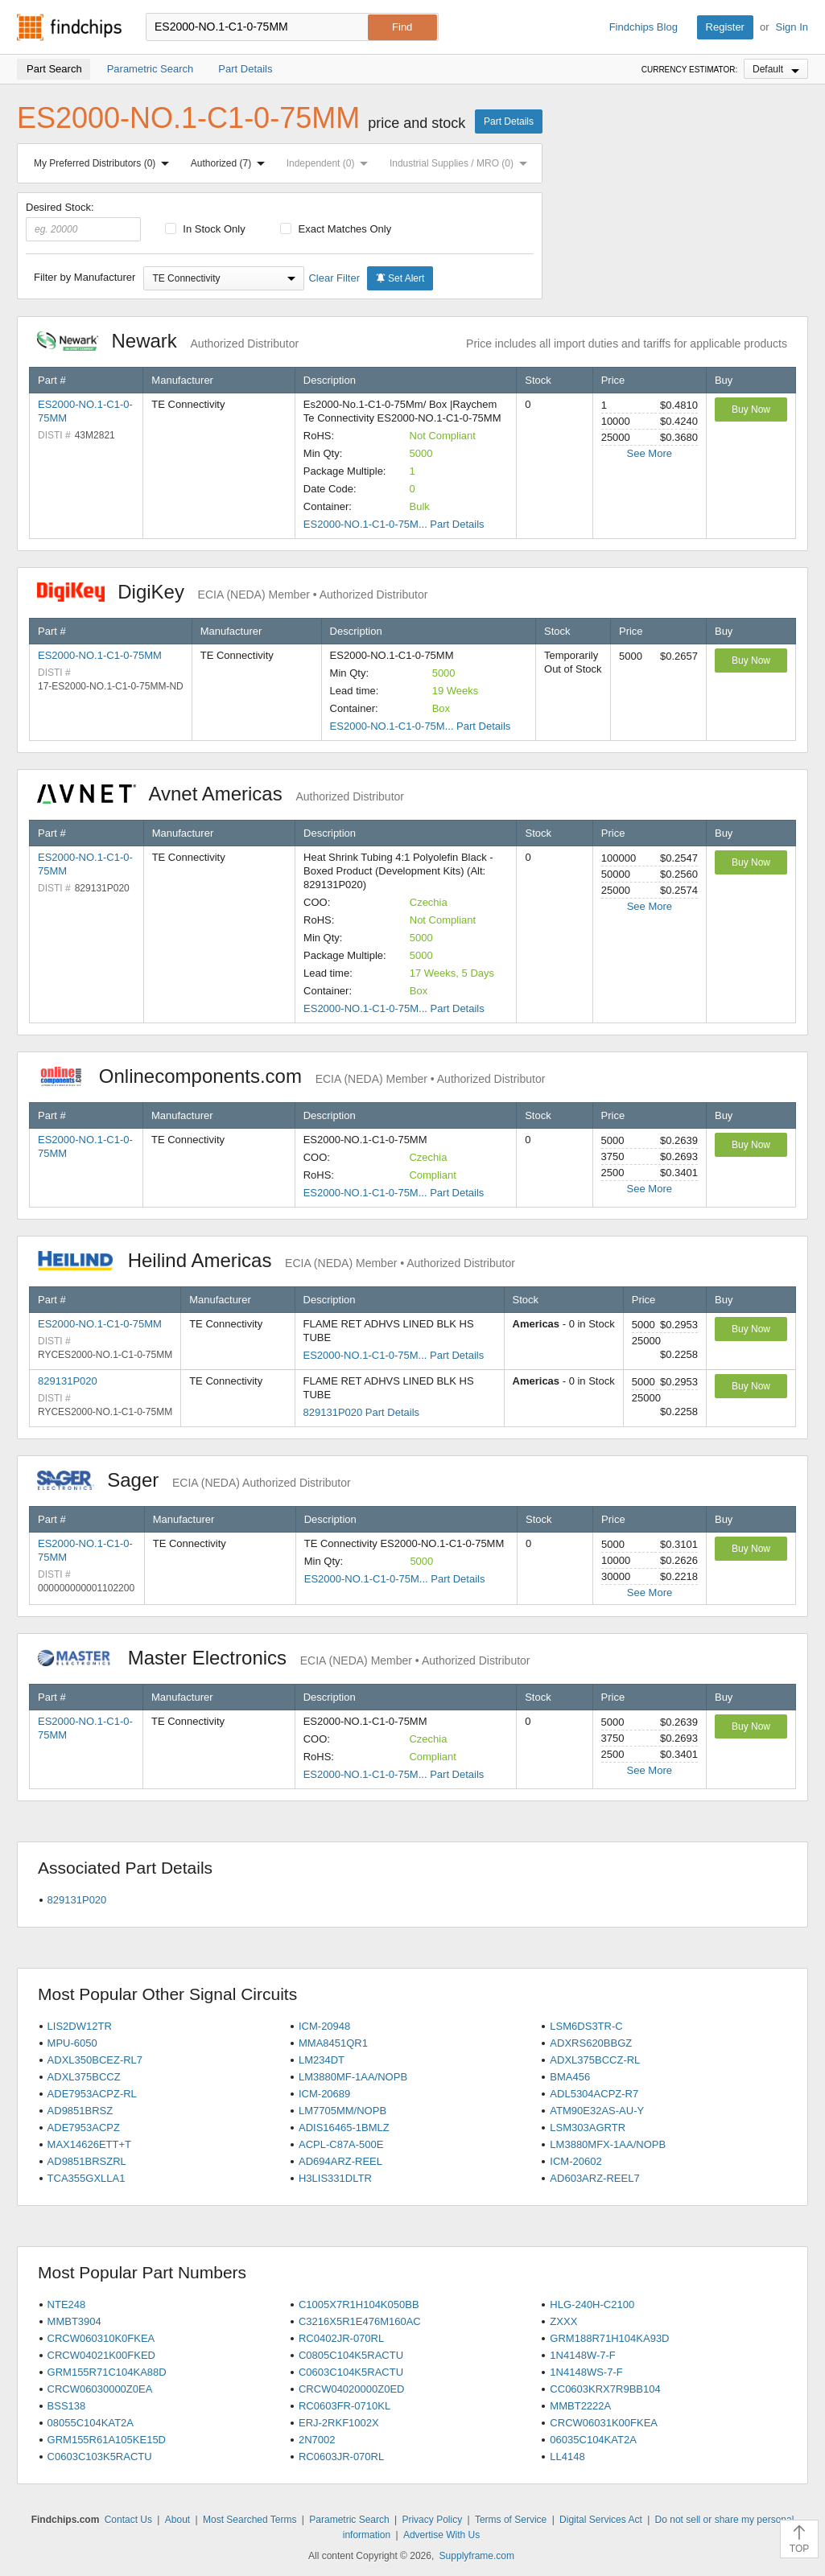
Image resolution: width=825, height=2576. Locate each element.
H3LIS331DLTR (335, 2178)
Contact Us (128, 2519)
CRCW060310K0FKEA (101, 2338)
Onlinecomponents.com (291, 1076)
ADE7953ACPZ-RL (92, 2094)
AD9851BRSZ (80, 2111)
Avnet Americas (220, 793)
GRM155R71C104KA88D (107, 2372)
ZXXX (563, 2321)
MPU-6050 (72, 2043)
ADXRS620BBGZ (591, 2043)
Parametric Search (349, 2519)
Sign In (792, 27)
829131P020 (67, 1381)
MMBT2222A (580, 2406)
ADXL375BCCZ (84, 2077)
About (177, 2519)
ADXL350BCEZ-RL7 (95, 2060)
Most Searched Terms (250, 2519)
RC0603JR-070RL (341, 2456)
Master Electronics (283, 1658)
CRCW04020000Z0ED (352, 2389)
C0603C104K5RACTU (351, 2372)
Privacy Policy (432, 2519)
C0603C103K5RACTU (99, 2456)
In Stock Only (205, 229)
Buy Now (751, 409)
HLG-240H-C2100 (592, 2304)
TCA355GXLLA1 (86, 2178)
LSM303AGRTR (587, 2127)
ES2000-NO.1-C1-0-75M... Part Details (394, 524)
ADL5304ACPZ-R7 (594, 2094)
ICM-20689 (324, 2094)
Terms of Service (511, 2519)
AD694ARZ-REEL (340, 2161)
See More (649, 453)
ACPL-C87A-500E (341, 2144)
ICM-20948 (324, 2026)
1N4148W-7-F (582, 2355)
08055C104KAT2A (90, 2423)
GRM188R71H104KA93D (609, 2338)
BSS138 (66, 2406)
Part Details (509, 121)
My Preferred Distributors (104, 163)
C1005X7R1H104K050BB (359, 2304)
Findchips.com (69, 27)
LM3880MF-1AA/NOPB (353, 2077)
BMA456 (570, 2077)
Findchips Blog (643, 27)
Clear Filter (334, 278)
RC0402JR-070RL (341, 2338)
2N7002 (317, 2440)
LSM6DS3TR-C (586, 2026)
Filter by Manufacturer (84, 277)
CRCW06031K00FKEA (604, 2423)
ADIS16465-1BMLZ (344, 2127)
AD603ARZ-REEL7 (594, 2178)
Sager (194, 1480)
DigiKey (232, 592)
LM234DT (321, 2060)
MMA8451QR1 (333, 2043)
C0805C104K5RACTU (351, 2355)
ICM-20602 (575, 2161)
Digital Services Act (600, 2519)
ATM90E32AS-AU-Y (597, 2111)
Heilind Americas (276, 1260)
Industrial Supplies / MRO (462, 163)
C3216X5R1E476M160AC (360, 2321)
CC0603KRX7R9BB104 (605, 2389)
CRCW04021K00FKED (101, 2355)
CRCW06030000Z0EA (100, 2389)
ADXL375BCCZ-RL (595, 2060)
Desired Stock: (83, 221)
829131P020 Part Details (361, 1412)
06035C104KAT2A (593, 2440)
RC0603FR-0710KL (344, 2406)
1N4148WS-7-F (586, 2372)
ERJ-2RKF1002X (339, 2423)
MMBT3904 (74, 2321)
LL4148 (567, 2456)
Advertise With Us (441, 2535)
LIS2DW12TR (79, 2026)
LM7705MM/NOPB (342, 2111)
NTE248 (66, 2304)
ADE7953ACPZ (83, 2127)
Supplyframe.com (476, 2556)
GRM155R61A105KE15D (106, 2440)
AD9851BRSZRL (86, 2161)
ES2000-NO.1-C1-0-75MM (100, 655)
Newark (168, 341)
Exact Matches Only (335, 229)
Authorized (231, 163)
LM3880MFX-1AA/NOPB (608, 2144)
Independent (331, 163)
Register (725, 27)
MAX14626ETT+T (89, 2144)
